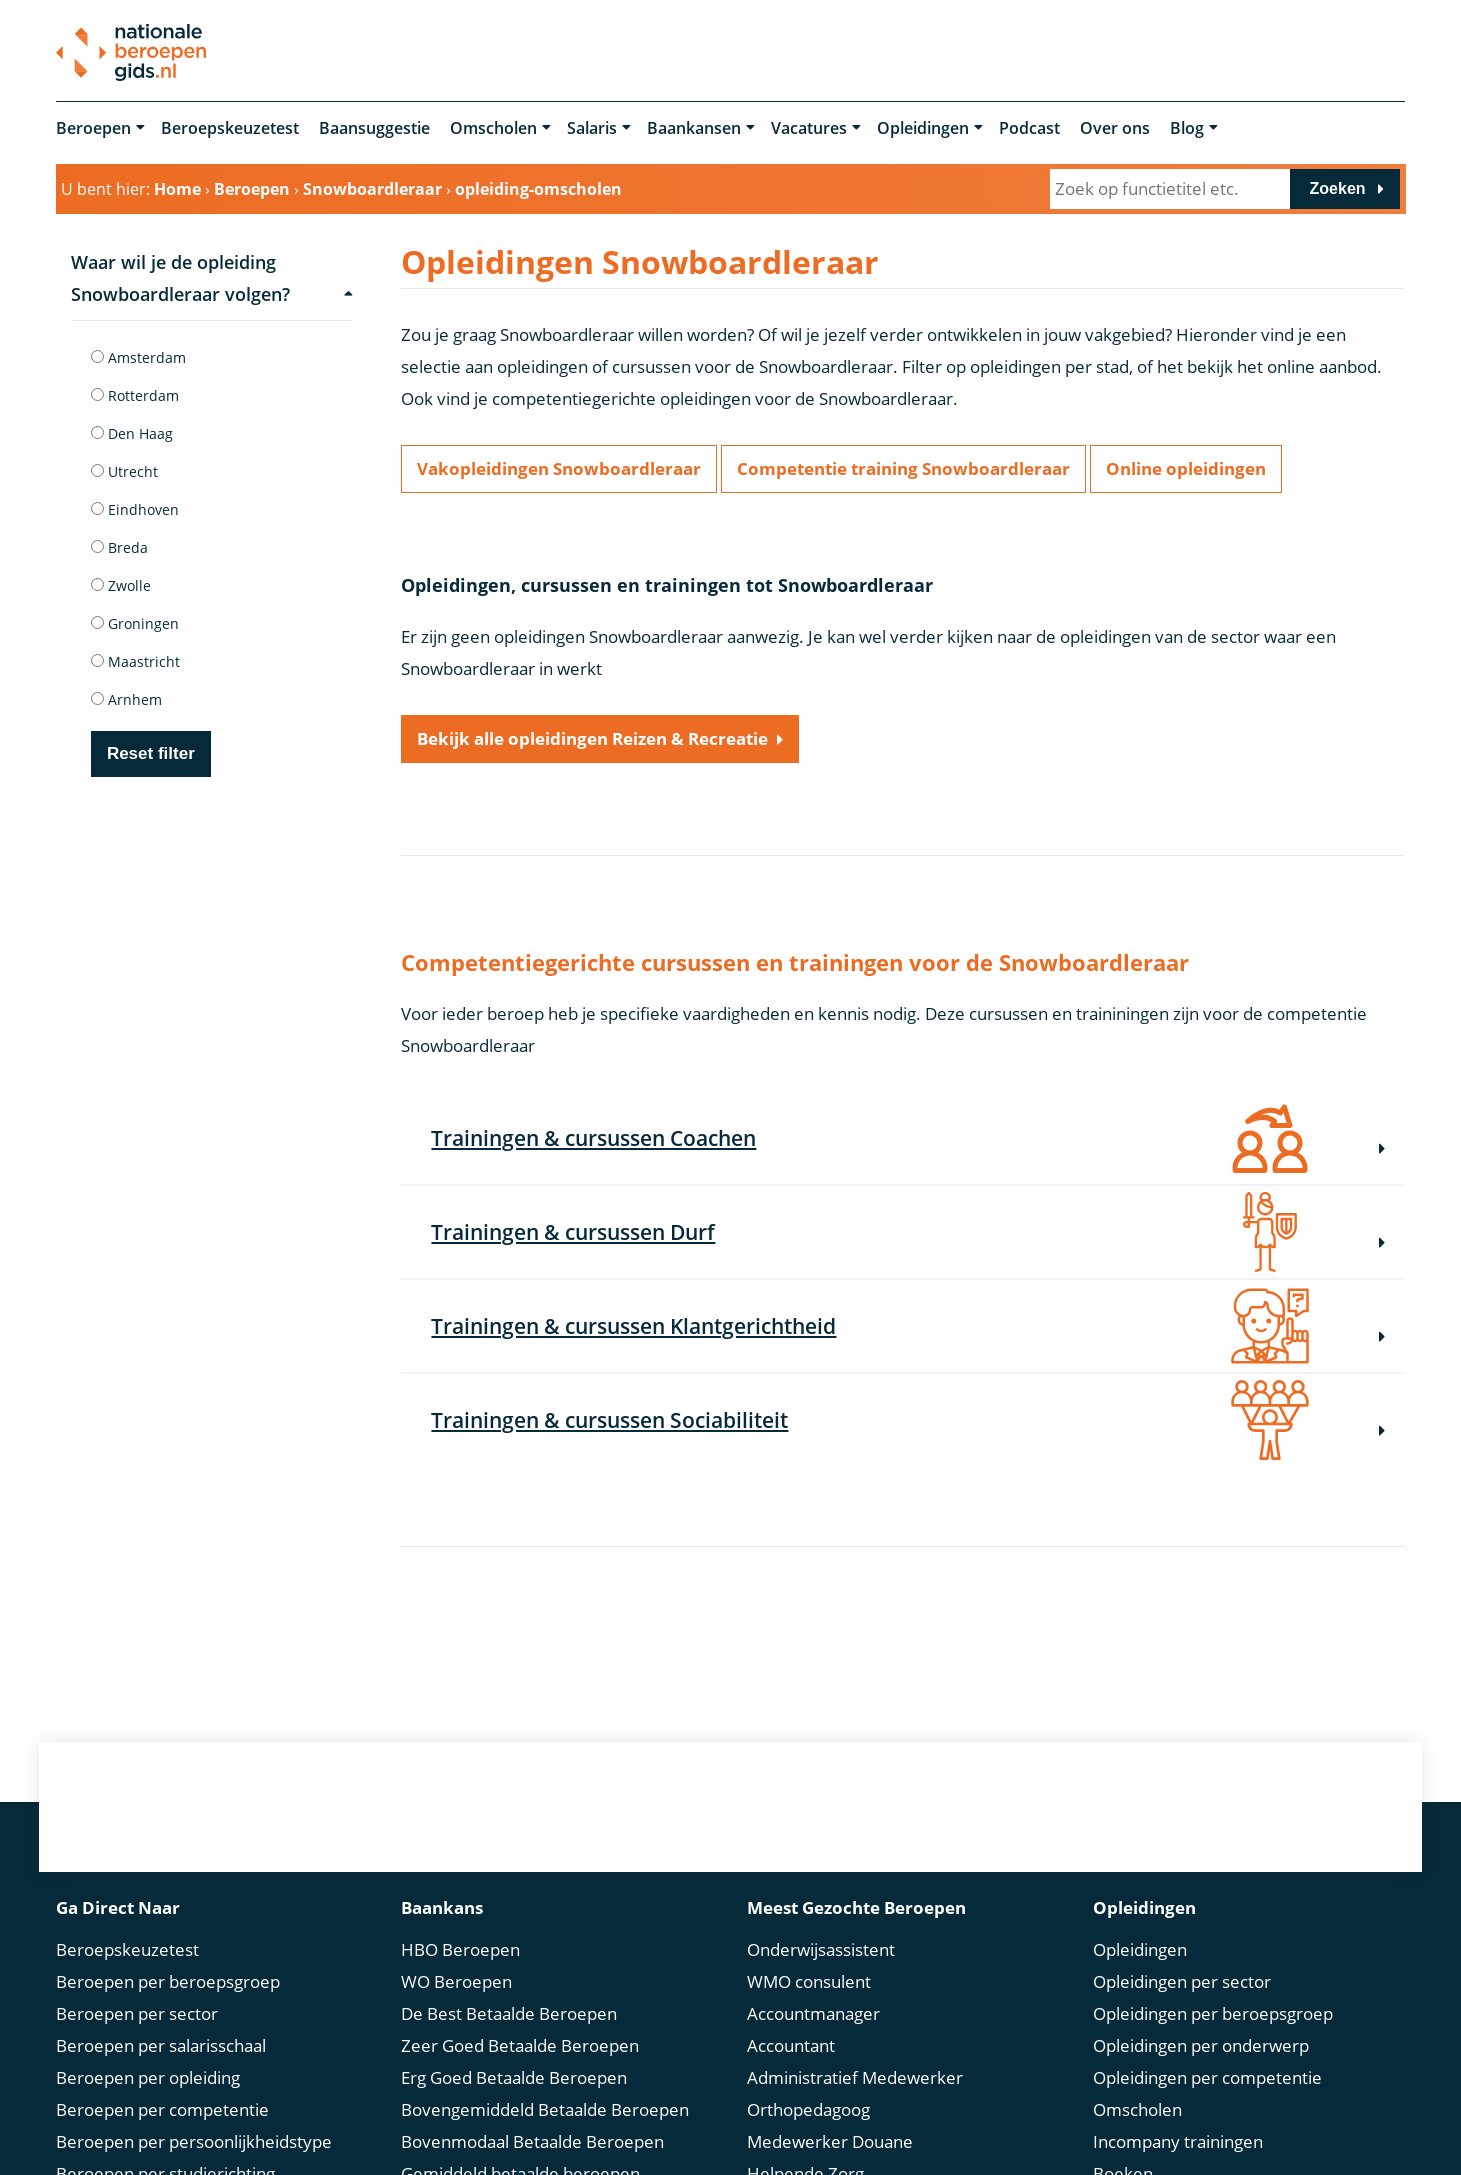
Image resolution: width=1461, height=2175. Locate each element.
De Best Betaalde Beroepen (509, 2012)
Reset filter (151, 753)
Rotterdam (135, 395)
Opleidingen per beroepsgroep (1213, 2012)
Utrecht (124, 471)
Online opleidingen (1186, 468)
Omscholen (493, 128)
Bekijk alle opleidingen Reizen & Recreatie (592, 738)
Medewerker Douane (830, 2140)
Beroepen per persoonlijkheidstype (194, 2140)
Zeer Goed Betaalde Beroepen (520, 2044)
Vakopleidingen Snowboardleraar (559, 468)
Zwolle (121, 585)
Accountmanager (813, 2012)
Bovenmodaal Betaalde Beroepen (532, 2140)
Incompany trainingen (1178, 2140)
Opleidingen (923, 128)
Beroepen (93, 128)
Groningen (135, 623)
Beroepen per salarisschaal (161, 2044)
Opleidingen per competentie (1207, 2076)
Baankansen (694, 128)
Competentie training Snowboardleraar (903, 468)
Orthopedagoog (808, 2108)
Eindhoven (135, 509)
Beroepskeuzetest (230, 128)
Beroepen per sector (137, 2012)
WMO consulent (809, 1980)
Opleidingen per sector (1182, 1980)
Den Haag (132, 433)
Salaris (592, 128)
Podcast (1029, 128)
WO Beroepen (456, 1980)
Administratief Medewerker (855, 2076)
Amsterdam (138, 357)
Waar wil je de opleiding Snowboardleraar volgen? (212, 278)
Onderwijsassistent (821, 1948)
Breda (119, 547)
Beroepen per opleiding (148, 2076)
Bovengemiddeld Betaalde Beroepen (545, 2108)
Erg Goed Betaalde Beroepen (514, 2076)
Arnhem (126, 699)
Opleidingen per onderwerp (1201, 2044)
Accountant (791, 2044)
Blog (1187, 128)
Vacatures (809, 128)
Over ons (1115, 128)
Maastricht (135, 661)
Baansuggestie (374, 128)
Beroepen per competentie (162, 2108)
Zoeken (1338, 188)
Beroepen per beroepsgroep (168, 1980)
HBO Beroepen (460, 1948)
